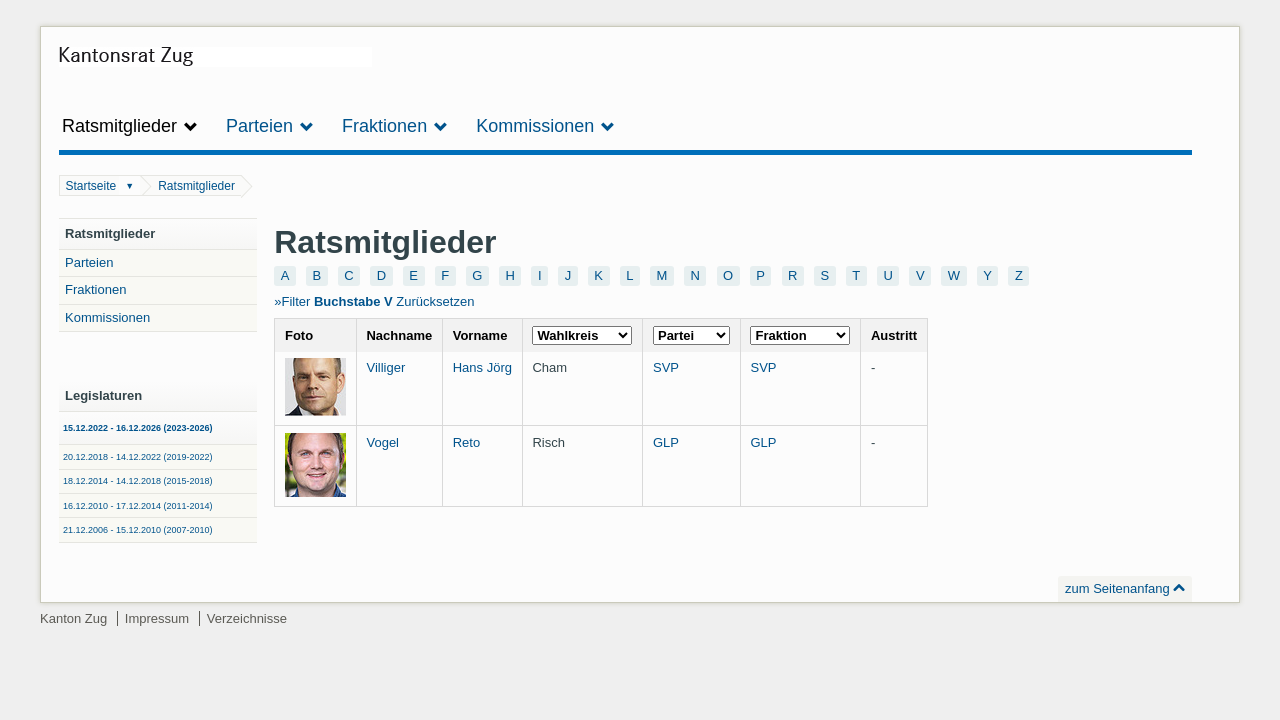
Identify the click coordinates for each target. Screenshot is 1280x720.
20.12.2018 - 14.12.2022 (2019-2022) (138, 457)
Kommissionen (107, 317)
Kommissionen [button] (545, 126)
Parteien (89, 262)
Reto (466, 442)
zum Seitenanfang (1117, 588)
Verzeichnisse (247, 618)
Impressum (157, 618)
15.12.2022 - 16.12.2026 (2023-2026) (138, 428)
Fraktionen (95, 289)
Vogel (382, 442)
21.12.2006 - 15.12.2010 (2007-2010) (138, 530)
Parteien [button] (270, 126)
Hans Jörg (482, 367)
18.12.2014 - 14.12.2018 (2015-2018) (138, 481)
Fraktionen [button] (395, 126)
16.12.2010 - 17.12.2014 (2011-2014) (138, 506)
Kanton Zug (73, 618)
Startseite (91, 186)
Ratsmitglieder (196, 186)
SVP (666, 367)
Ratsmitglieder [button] (130, 126)
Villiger (385, 367)
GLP (666, 442)
